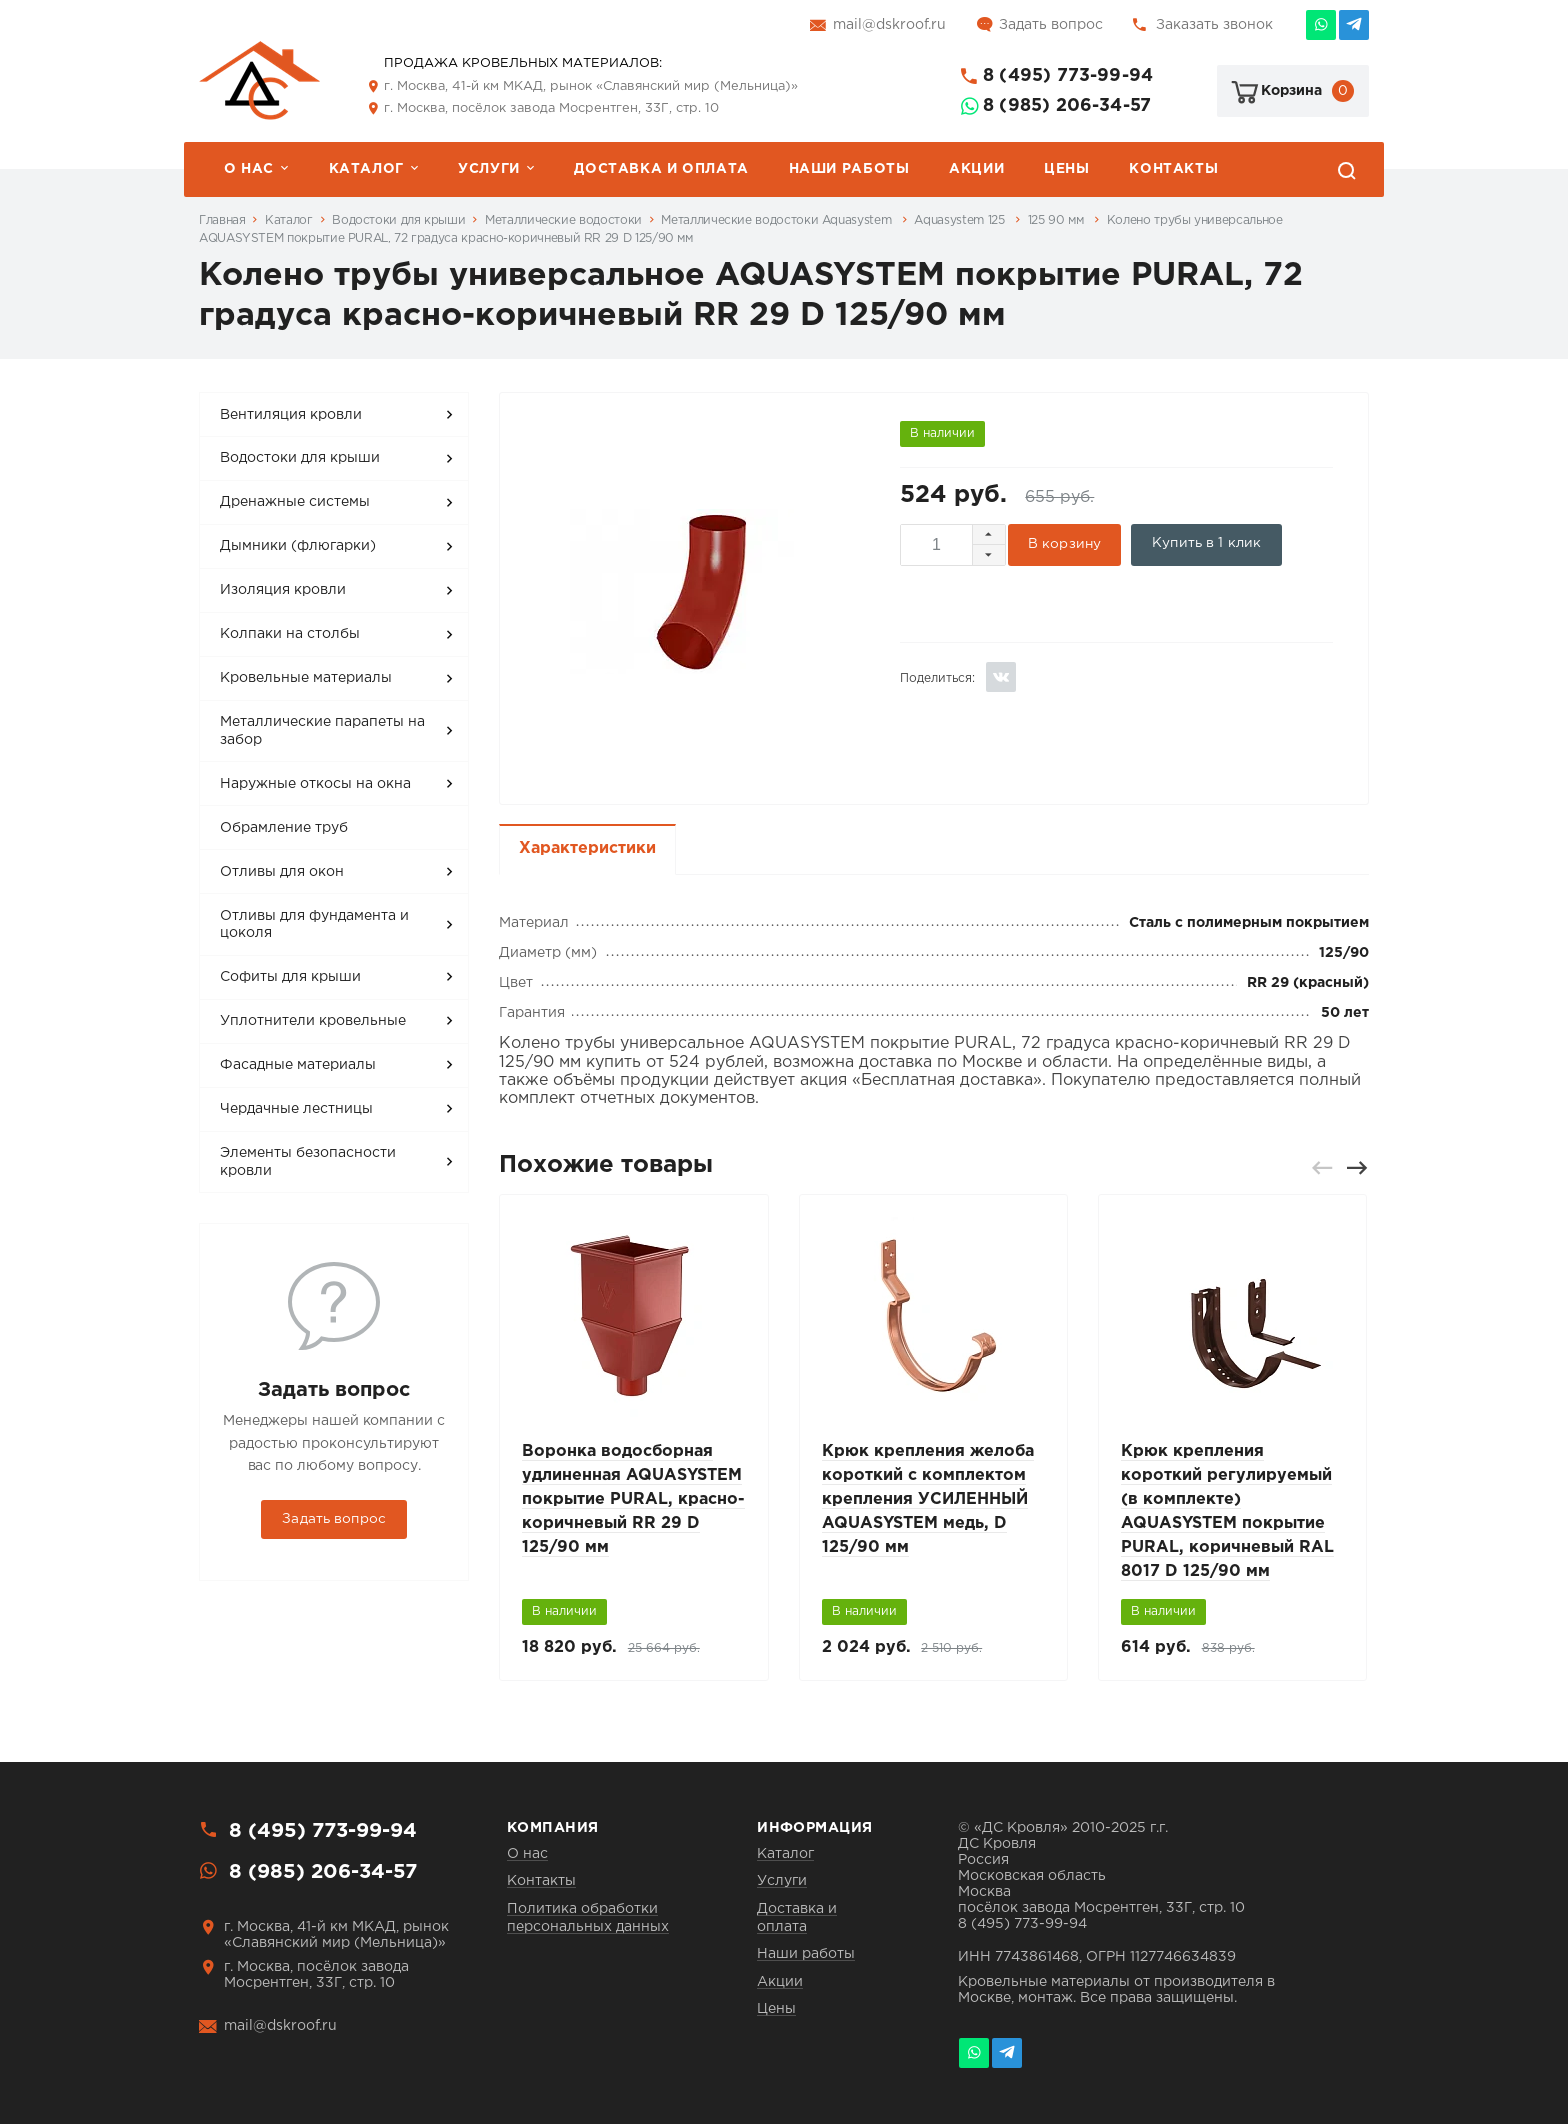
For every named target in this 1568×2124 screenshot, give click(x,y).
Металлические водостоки (563, 220)
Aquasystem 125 (961, 220)
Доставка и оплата (661, 169)
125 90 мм (1057, 220)
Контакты (1173, 169)
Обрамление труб (284, 828)
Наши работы (849, 169)
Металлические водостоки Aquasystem (777, 220)
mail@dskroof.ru (889, 25)
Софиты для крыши (290, 977)
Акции (976, 169)
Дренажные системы (295, 502)
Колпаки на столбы (290, 634)
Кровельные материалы (306, 678)
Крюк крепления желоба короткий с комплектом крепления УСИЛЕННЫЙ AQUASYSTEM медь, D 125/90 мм (928, 1499)
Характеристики (587, 848)
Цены (1066, 169)
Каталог (366, 169)
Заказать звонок (1214, 25)
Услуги (489, 169)
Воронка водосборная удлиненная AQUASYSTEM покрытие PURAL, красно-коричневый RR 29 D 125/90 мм (633, 1499)
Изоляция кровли (283, 590)
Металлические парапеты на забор (322, 731)
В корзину (1064, 544)
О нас (249, 169)
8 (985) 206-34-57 (1067, 106)
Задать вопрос (1051, 25)
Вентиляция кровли (291, 415)
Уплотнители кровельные (313, 1021)
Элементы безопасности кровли (308, 1162)
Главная (222, 220)
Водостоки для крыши (398, 220)
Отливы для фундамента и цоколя (314, 925)
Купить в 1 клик (1206, 543)
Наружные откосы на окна (315, 784)
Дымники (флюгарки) (298, 546)
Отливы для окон (282, 872)
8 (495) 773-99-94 (1068, 76)
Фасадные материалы (298, 1065)
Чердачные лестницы (296, 1109)
